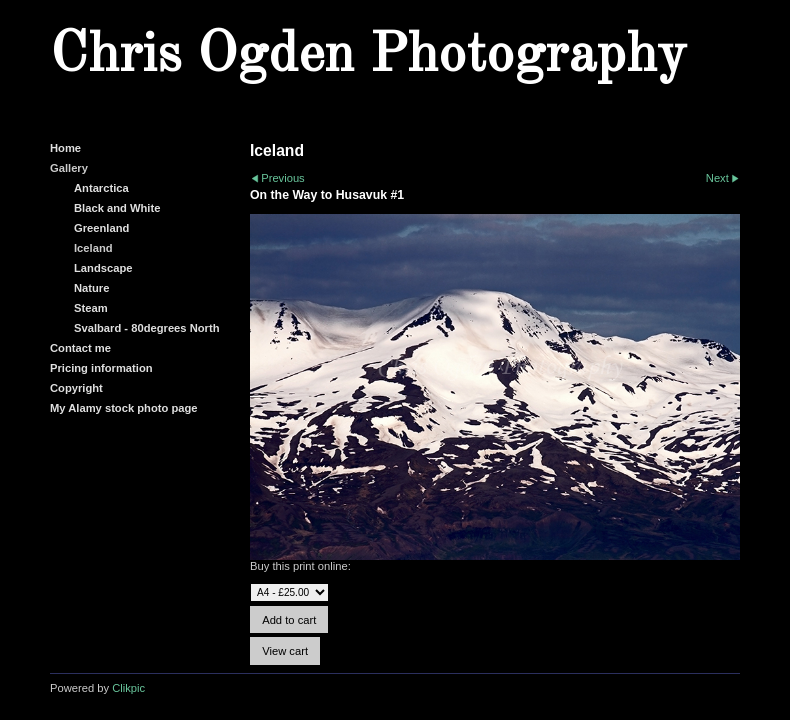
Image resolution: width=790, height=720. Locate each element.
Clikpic (128, 688)
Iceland (93, 248)
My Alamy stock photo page (124, 408)
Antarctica (101, 188)
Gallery (69, 168)
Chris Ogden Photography (368, 56)
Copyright (76, 388)
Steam (91, 308)
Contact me (80, 348)
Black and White (117, 208)
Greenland (101, 228)
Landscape (103, 268)
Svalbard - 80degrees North (147, 328)
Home (65, 148)
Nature (91, 288)
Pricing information (101, 368)
